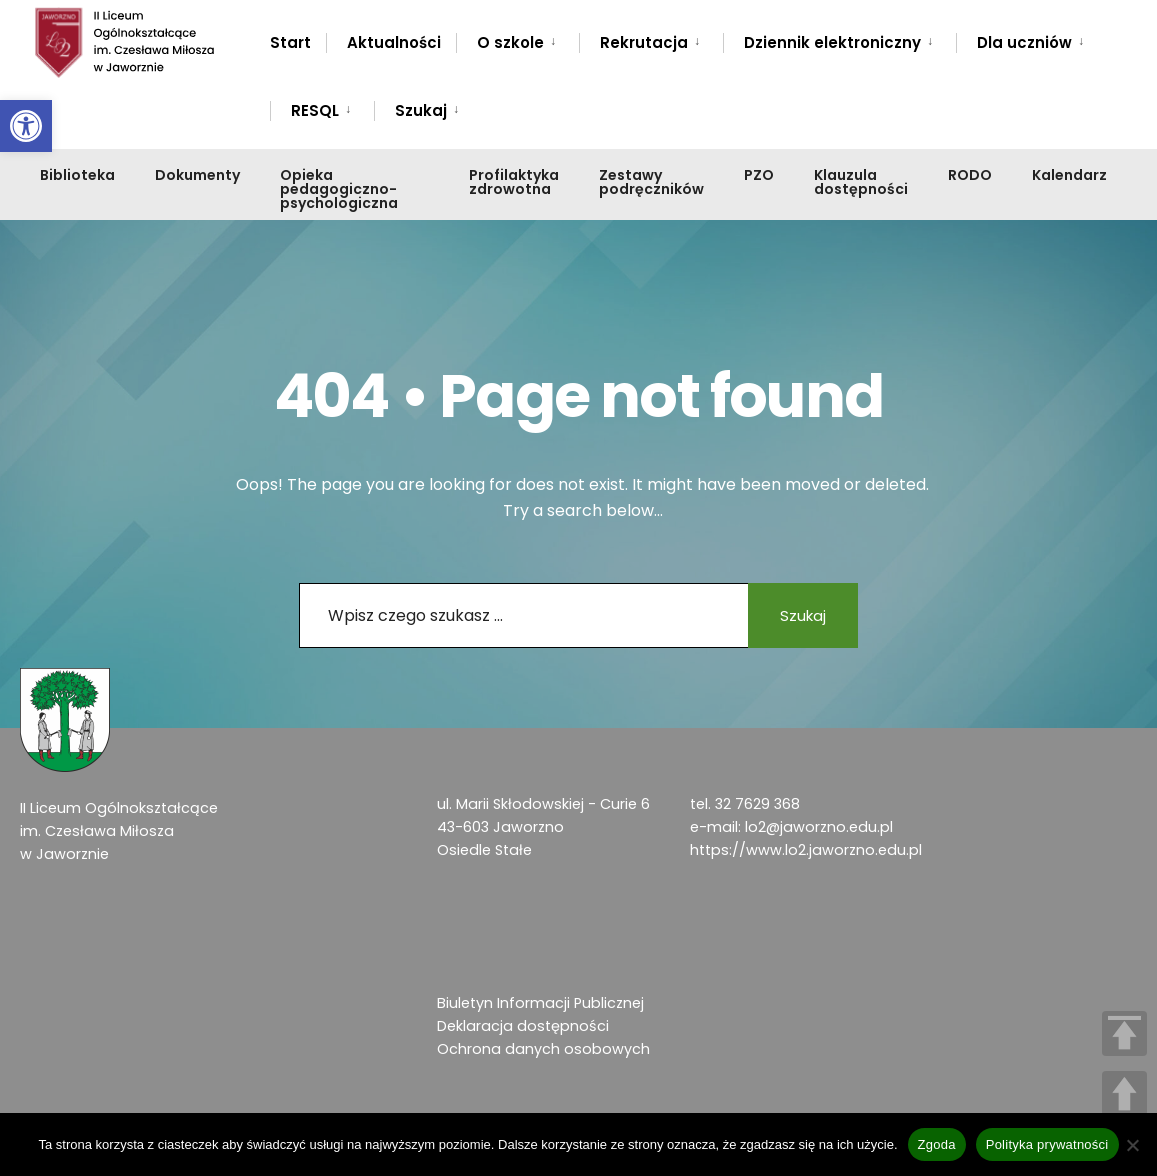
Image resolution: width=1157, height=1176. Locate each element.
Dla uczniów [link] (1024, 42)
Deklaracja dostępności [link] (523, 1026)
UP (1124, 1093)
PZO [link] (759, 175)
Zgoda (937, 1144)
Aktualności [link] (394, 42)
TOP (1124, 1033)
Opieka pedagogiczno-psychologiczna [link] (339, 189)
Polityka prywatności (1047, 1144)
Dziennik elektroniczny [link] (832, 42)
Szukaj (803, 615)
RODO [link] (970, 175)
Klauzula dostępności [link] (861, 182)
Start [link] (290, 42)
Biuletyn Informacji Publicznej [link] (540, 1003)
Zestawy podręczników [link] (651, 182)
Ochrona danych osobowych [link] (543, 1049)
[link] (26, 126)
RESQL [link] (315, 110)
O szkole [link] (510, 42)
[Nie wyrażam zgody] (1132, 1145)
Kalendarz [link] (1069, 175)
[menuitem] (517, 39)
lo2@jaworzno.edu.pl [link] (819, 827)
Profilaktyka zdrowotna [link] (514, 182)
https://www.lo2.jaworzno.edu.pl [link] (806, 850)
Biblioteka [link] (77, 175)
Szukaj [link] (421, 110)
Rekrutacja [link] (644, 42)
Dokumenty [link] (197, 175)
